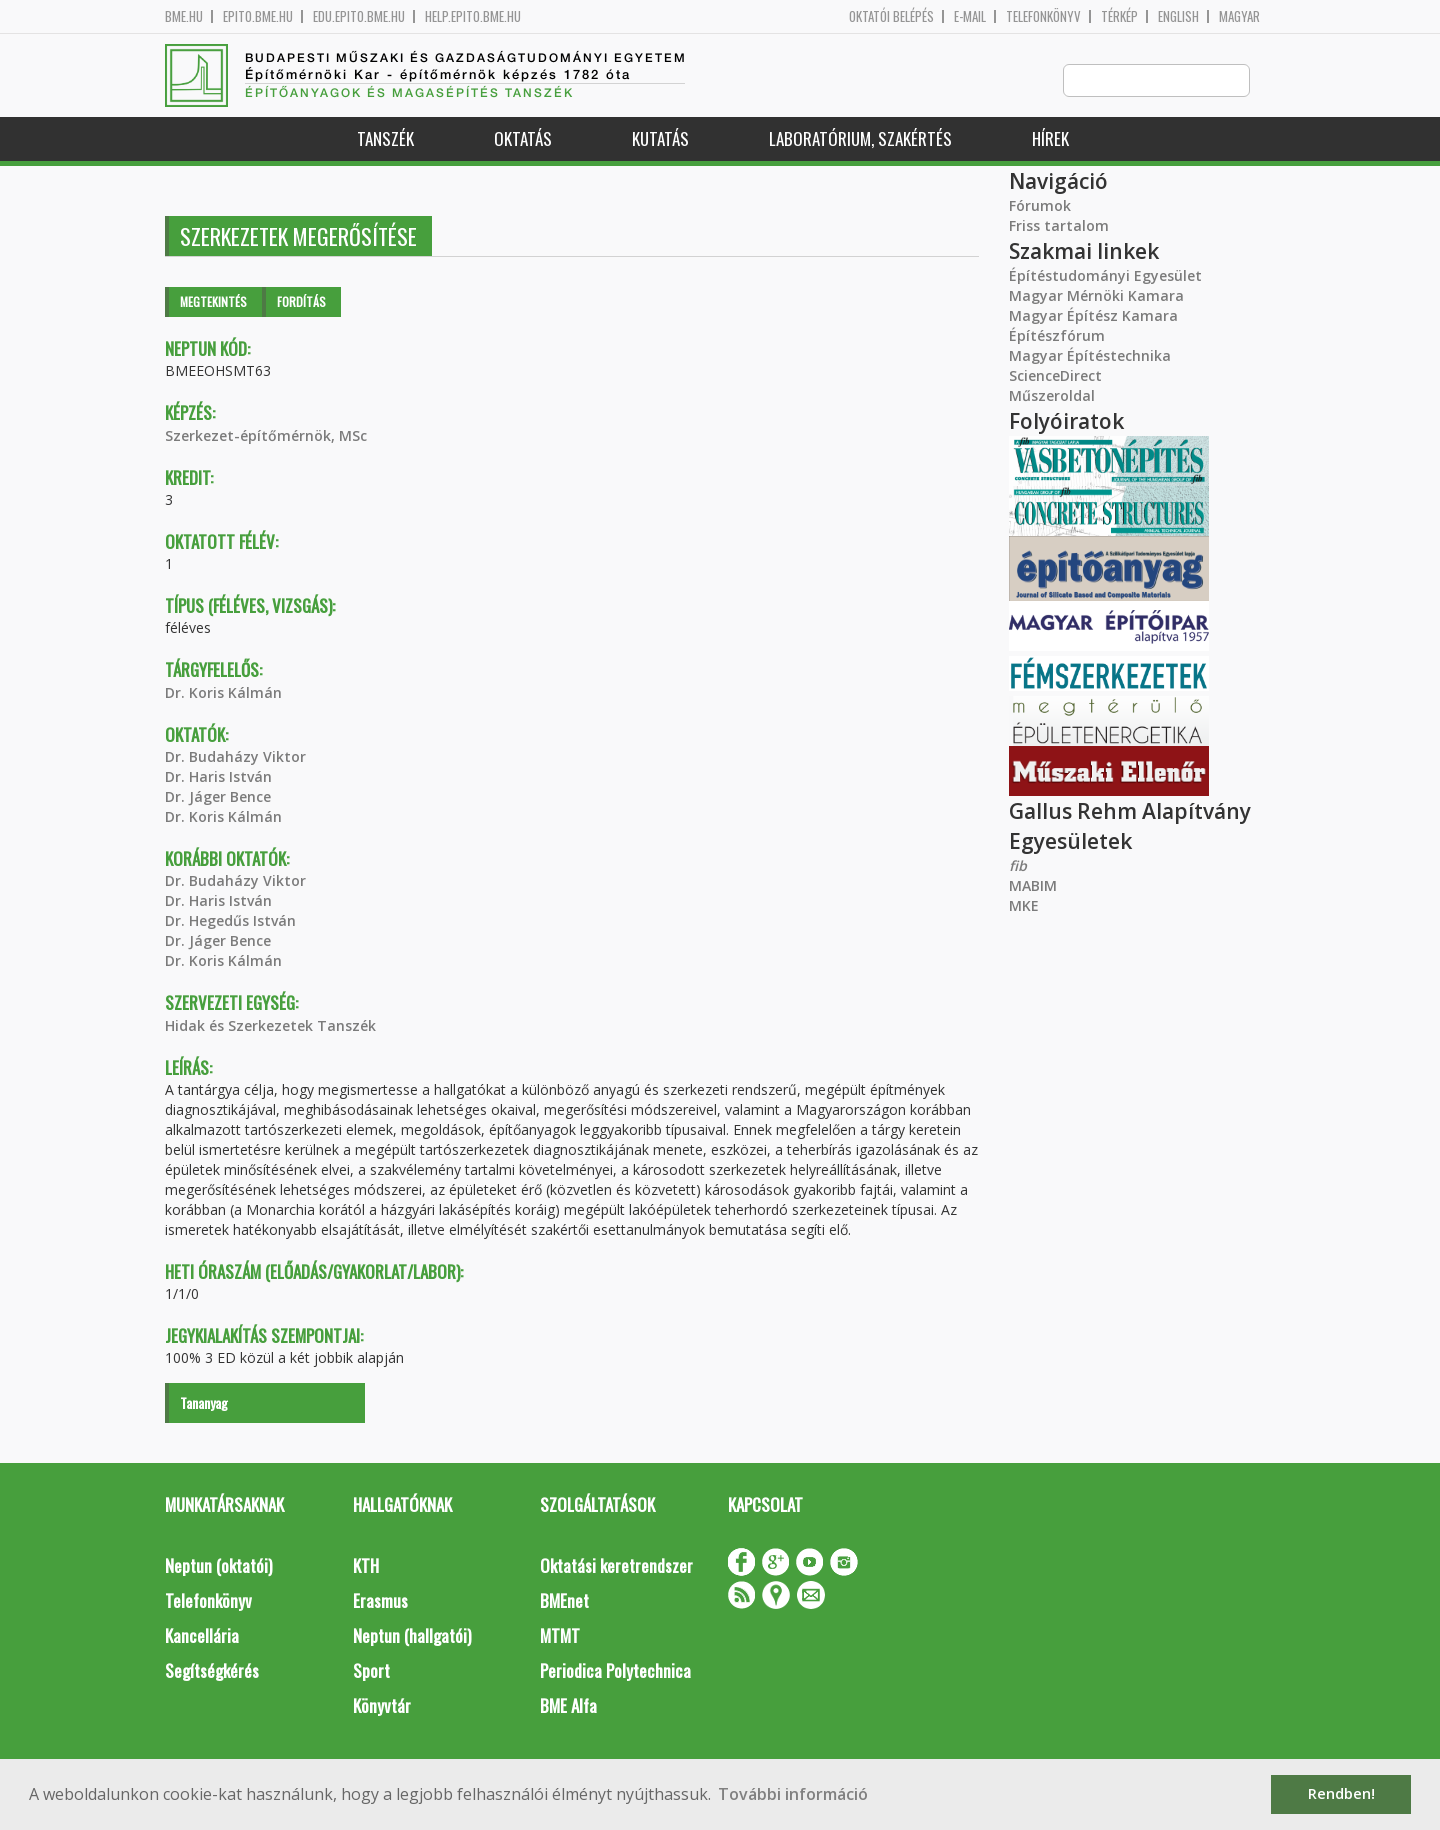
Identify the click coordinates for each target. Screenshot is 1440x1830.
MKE (1024, 906)
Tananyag (204, 1403)
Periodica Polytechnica (615, 1671)
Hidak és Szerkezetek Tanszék (270, 1026)
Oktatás (523, 139)
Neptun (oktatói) (218, 1566)
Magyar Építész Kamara (1093, 316)
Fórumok (1040, 206)
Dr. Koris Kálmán (223, 693)
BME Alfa (568, 1706)
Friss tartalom (1059, 226)
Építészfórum (1057, 336)
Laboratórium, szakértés (860, 139)
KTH (366, 1566)
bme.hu (184, 16)
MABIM (1033, 886)
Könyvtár (382, 1706)
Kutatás (660, 139)
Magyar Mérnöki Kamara (1096, 296)
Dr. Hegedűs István (230, 921)
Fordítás (301, 302)
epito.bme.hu (258, 16)
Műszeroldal (1052, 396)
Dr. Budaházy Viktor (235, 757)
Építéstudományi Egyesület (1105, 276)
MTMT (560, 1636)
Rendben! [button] (1341, 1793)
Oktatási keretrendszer (616, 1566)
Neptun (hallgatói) (412, 1636)
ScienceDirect (1055, 376)
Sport (371, 1671)
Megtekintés (213, 302)
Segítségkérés (212, 1671)
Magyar (1239, 16)
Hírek (1050, 139)
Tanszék (385, 139)
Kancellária (202, 1636)
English (1178, 16)
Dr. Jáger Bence (218, 797)
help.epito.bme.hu (473, 16)
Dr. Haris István (218, 777)
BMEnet (564, 1601)
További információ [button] (793, 1794)
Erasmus (380, 1601)
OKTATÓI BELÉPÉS (891, 16)
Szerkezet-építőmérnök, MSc (266, 436)
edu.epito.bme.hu (359, 16)
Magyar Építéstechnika (1090, 356)
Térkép (1119, 16)
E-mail (970, 16)
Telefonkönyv (1043, 16)
